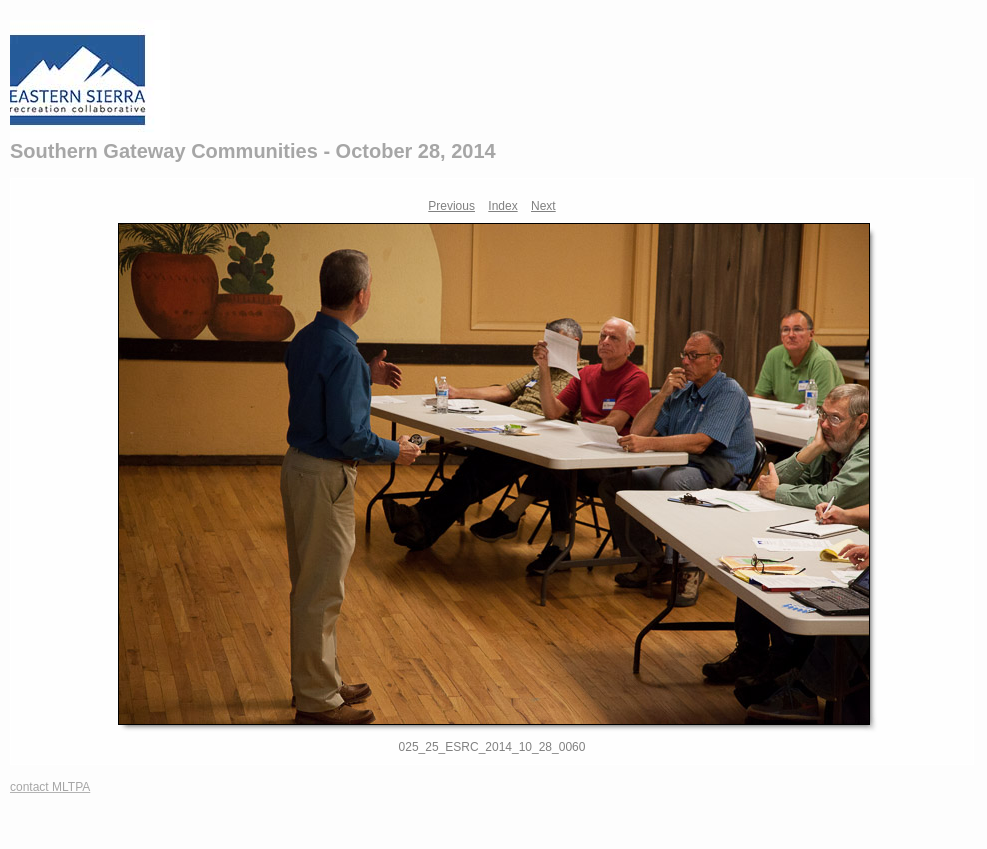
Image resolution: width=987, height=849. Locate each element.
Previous (451, 206)
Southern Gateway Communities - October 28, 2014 (253, 151)
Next (543, 206)
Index (502, 206)
